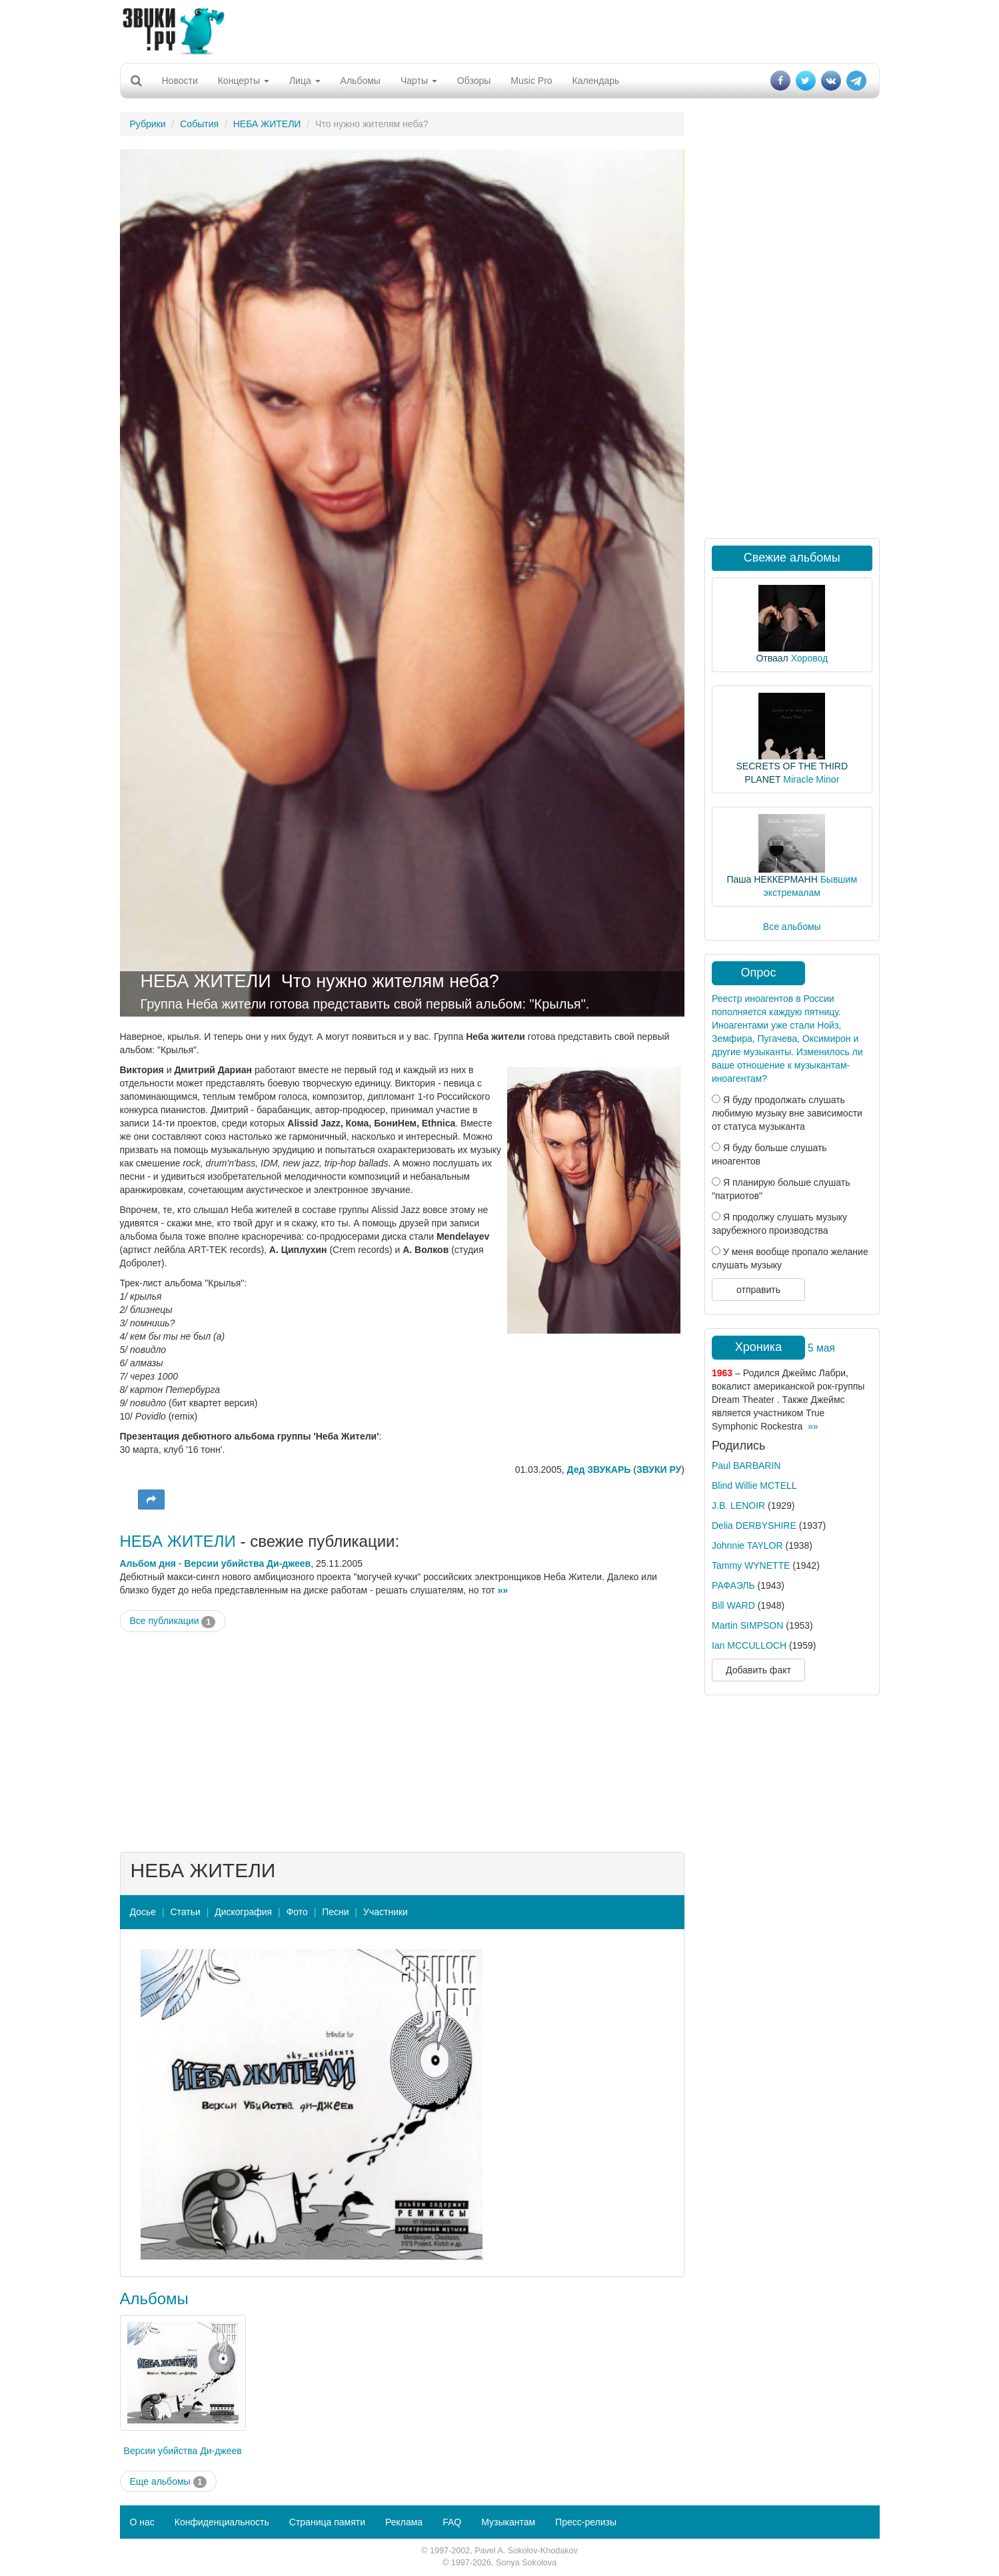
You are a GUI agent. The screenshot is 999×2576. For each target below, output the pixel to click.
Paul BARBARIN (746, 1465)
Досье (143, 1912)
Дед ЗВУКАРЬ (599, 1469)
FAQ (452, 2522)
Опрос (758, 972)
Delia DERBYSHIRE (754, 1525)
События (199, 124)
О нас (142, 2522)
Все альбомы (792, 926)
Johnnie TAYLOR (747, 1545)
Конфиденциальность (222, 2522)
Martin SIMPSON (747, 1625)
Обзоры (474, 80)
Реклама (404, 2522)
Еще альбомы (168, 2482)
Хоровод (809, 658)
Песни (335, 1912)
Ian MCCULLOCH (749, 1645)
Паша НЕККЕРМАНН (771, 879)
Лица (305, 80)
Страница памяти (327, 2522)
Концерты (243, 80)
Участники (385, 1912)
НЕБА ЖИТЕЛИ (267, 124)
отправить (758, 1289)
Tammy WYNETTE (751, 1565)
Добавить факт (758, 1670)
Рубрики (148, 124)
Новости (180, 80)
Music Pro (531, 80)
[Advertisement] (499, 30)
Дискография (243, 1912)
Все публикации (173, 1621)
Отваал (772, 658)
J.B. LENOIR (738, 1505)
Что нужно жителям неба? (390, 981)
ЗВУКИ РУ (658, 1469)
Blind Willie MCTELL (754, 1485)
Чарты (419, 80)
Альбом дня (148, 1563)
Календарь (596, 80)
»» (503, 1590)
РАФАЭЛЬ (733, 1585)
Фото (297, 1912)
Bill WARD (733, 1605)
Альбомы (361, 80)
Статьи (185, 1912)
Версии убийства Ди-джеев (247, 1563)
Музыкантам (508, 2522)
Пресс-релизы (585, 2522)
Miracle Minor (811, 779)
